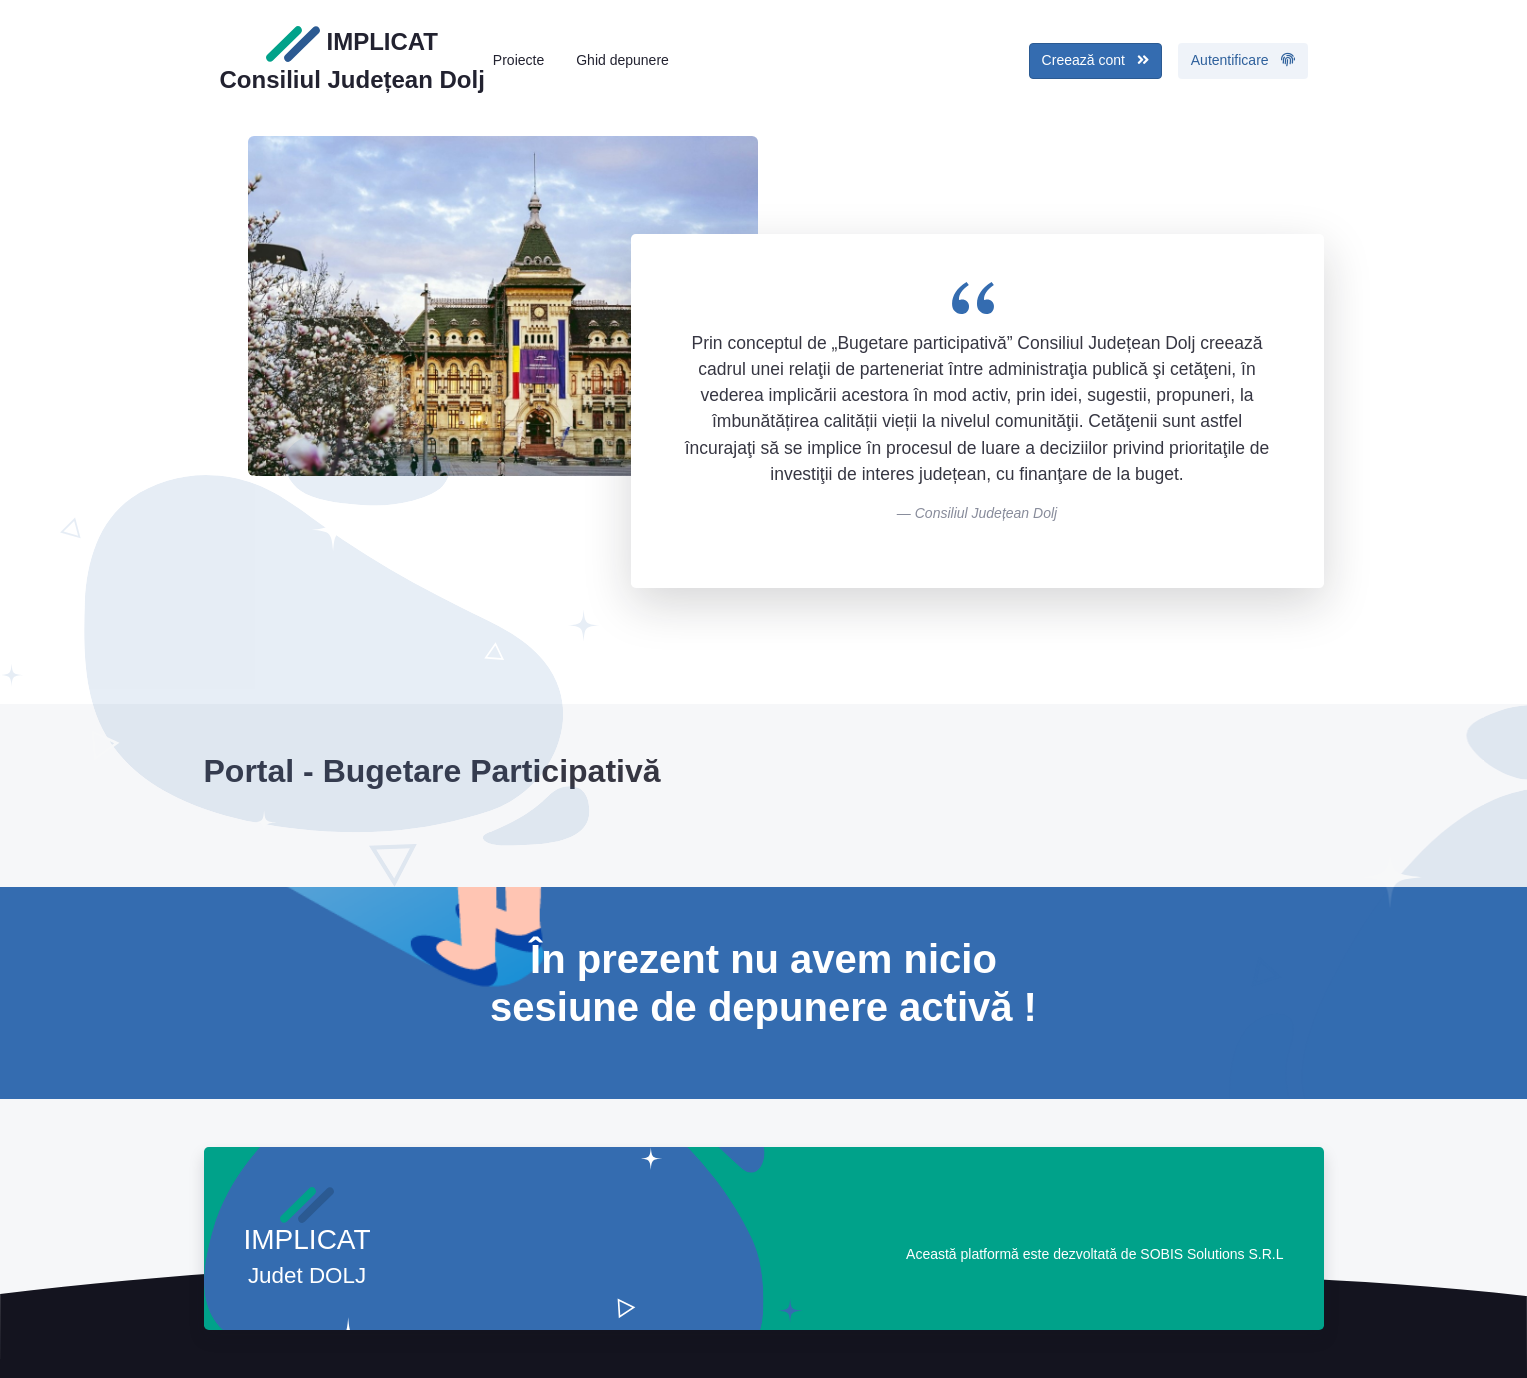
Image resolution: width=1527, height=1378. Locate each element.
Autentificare (1243, 60)
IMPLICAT (352, 59)
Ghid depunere (622, 60)
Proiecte (518, 60)
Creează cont (1095, 60)
